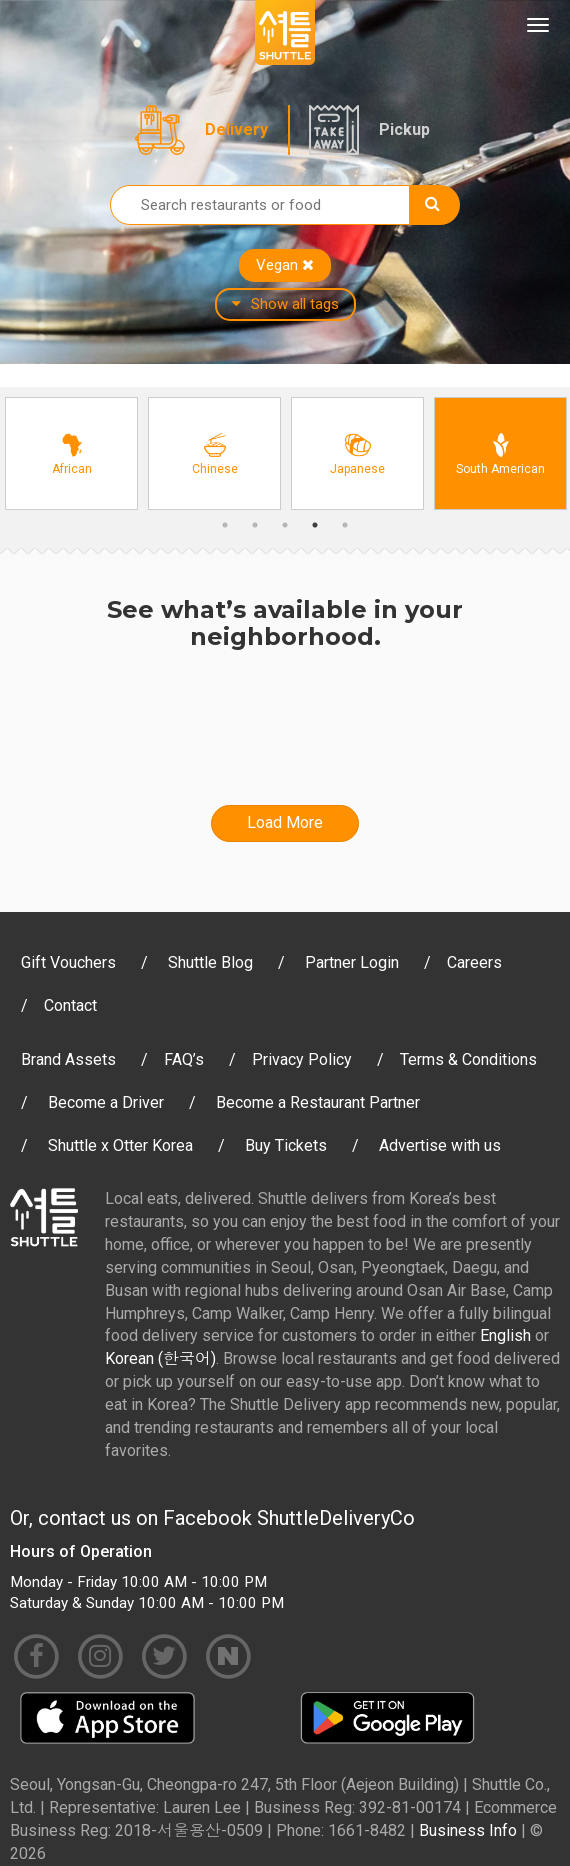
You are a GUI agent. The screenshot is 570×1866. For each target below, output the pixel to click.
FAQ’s (184, 1059)
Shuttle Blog (210, 962)
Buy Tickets (286, 1145)
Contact (70, 1005)
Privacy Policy (302, 1059)
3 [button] (285, 525)
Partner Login (352, 962)
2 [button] (255, 525)
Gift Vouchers (68, 962)
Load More (285, 822)
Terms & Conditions (468, 1059)
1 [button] (225, 525)
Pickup (404, 129)
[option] (71, 453)
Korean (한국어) (160, 1358)
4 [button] (315, 525)
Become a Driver (106, 1102)
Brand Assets (68, 1059)
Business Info (468, 1830)
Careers (474, 962)
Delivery (236, 129)
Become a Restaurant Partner (318, 1102)
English (505, 1335)
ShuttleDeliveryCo (336, 1518)
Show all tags (285, 304)
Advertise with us (440, 1145)
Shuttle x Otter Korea (120, 1145)
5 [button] (345, 525)
